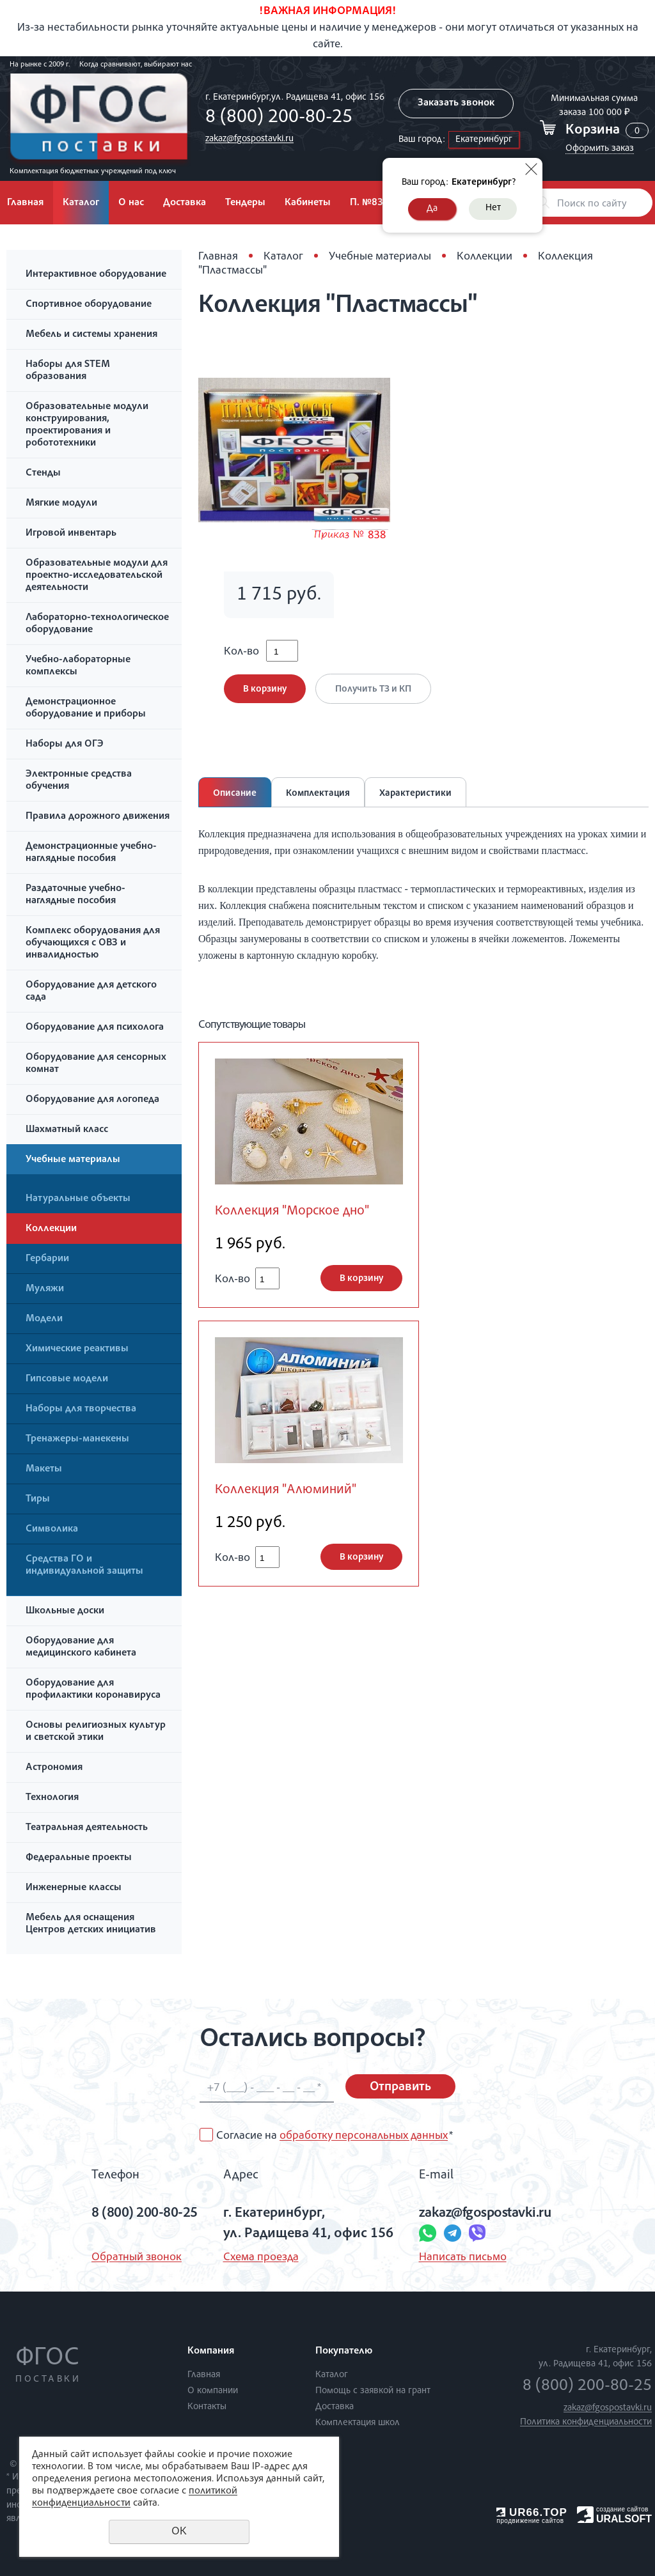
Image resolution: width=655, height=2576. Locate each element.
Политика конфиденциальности (586, 2422)
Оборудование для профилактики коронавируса (93, 1690)
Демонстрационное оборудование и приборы (86, 708)
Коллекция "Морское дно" (292, 1211)
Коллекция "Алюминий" (285, 1490)
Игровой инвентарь (71, 534)
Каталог (81, 203)
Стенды (43, 474)
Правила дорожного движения (98, 817)
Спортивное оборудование (89, 305)
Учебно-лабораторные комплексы (78, 666)
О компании (212, 2391)
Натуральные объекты (78, 1199)
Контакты (206, 2407)
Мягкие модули (61, 504)
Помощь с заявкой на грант (372, 2391)
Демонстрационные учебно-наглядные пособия (91, 853)
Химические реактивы (77, 1349)
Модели (44, 1319)
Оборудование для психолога (95, 1028)
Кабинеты (308, 203)
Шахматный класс (67, 1130)
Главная (218, 257)
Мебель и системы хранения (91, 335)
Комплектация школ (357, 2423)
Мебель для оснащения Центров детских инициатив (91, 1924)
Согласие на (334, 2136)
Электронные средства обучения (79, 781)
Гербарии (47, 1259)
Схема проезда (261, 2257)
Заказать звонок (456, 103)
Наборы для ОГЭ (65, 745)
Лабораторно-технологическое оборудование (97, 624)
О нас (131, 203)
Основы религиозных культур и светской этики (96, 1732)
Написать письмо (463, 2257)
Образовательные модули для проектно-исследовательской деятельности (97, 576)
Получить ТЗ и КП (373, 689)
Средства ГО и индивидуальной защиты (84, 1566)
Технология (52, 1798)
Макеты (44, 1469)
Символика (52, 1530)
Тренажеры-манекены (77, 1439)
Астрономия (54, 1768)
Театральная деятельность (87, 1828)
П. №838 (369, 203)
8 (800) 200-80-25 (278, 118)
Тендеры (245, 203)
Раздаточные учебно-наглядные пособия (75, 895)
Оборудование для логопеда (92, 1100)
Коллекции (51, 1229)
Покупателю (343, 2352)
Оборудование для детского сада (91, 992)
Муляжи (45, 1289)
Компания (210, 2352)
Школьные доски (65, 1611)
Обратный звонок (136, 2257)
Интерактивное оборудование (96, 275)
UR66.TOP (531, 2512)
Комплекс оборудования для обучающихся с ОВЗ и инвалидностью (93, 943)
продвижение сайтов (530, 2520)
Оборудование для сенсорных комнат (96, 1064)
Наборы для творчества (81, 1409)
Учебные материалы (73, 1160)
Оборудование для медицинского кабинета (81, 1647)
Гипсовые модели (67, 1379)
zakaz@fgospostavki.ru (249, 139)
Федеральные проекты (79, 1858)
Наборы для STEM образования (68, 371)
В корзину (265, 689)
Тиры (38, 1499)
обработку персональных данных (364, 2136)
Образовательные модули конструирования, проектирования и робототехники (87, 425)
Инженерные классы (74, 1888)
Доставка (184, 203)
